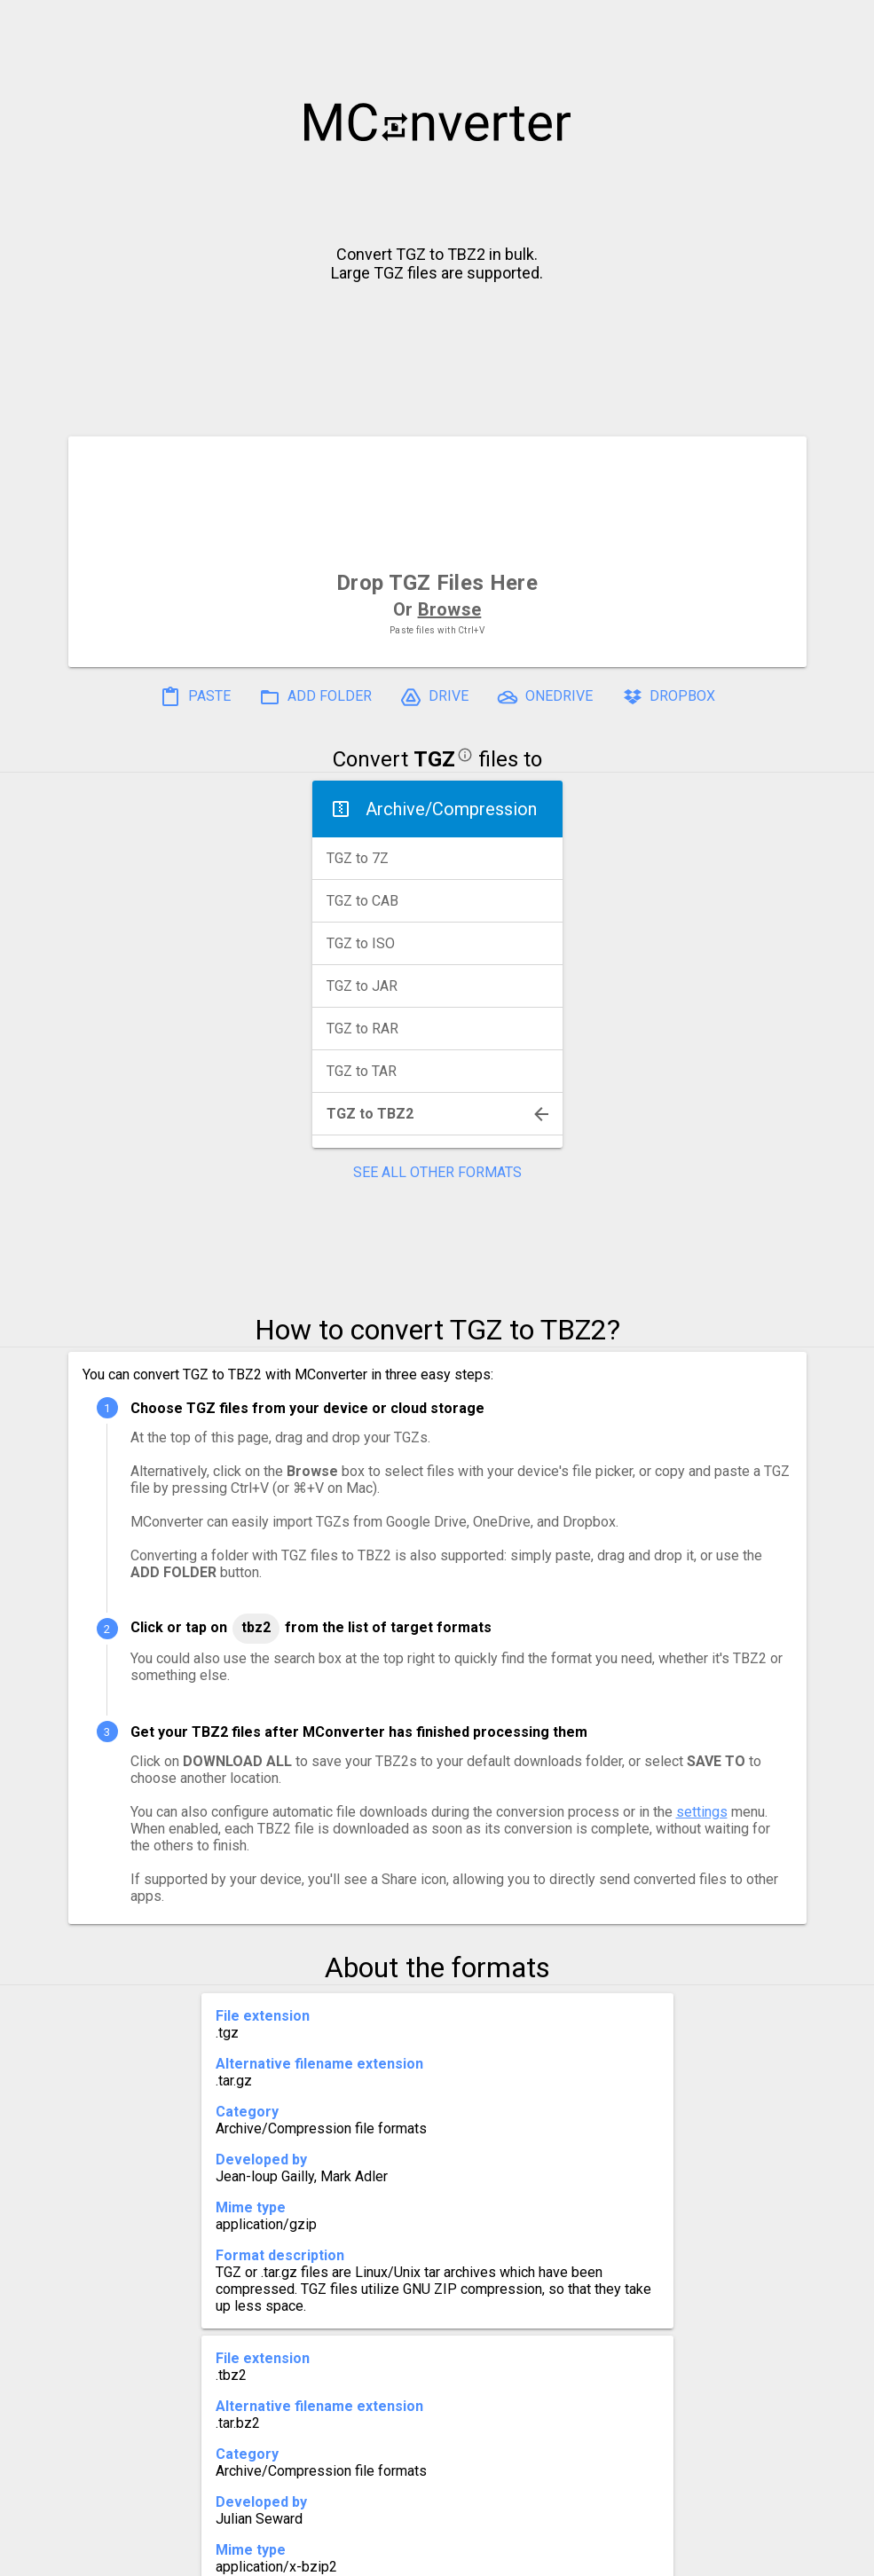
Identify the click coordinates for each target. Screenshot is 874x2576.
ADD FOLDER (315, 697)
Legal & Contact (712, 2555)
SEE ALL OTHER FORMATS (437, 1172)
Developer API (579, 2555)
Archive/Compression (451, 809)
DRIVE (434, 697)
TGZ (434, 759)
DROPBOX (668, 697)
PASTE (195, 697)
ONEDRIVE (545, 697)
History (131, 2555)
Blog (488, 2555)
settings (702, 1811)
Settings (213, 2555)
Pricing (294, 2555)
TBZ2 (256, 1627)
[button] (844, 23)
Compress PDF (396, 2555)
